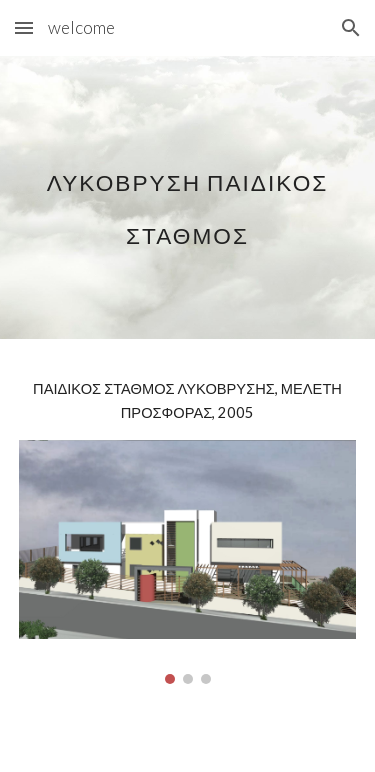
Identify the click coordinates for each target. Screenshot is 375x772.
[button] (24, 27)
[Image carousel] (188, 562)
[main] (188, 197)
